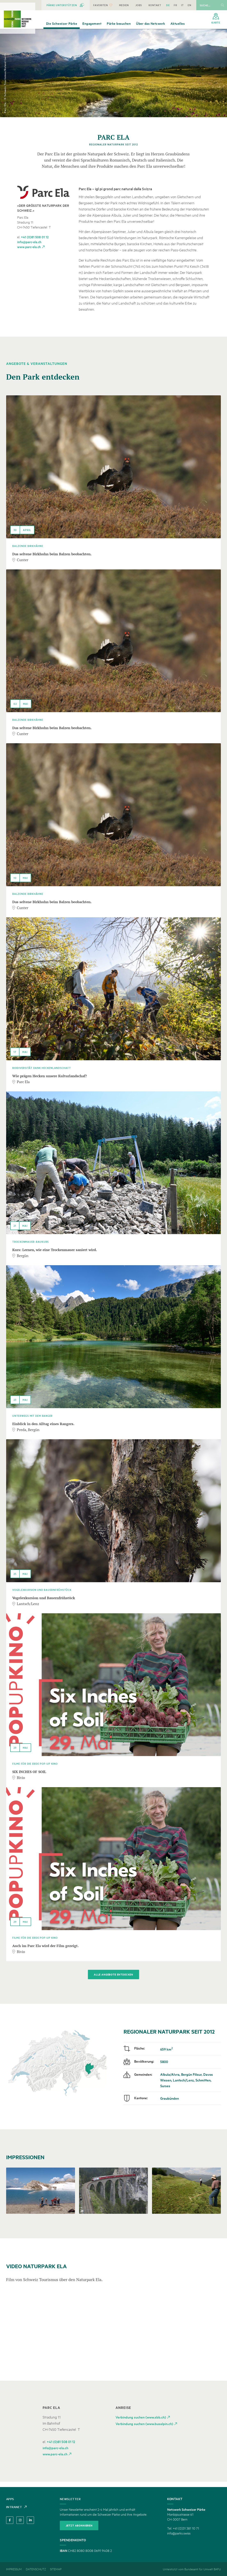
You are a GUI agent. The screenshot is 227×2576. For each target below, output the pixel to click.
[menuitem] (65, 5)
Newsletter (70, 2498)
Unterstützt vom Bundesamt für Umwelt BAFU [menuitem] (192, 2569)
